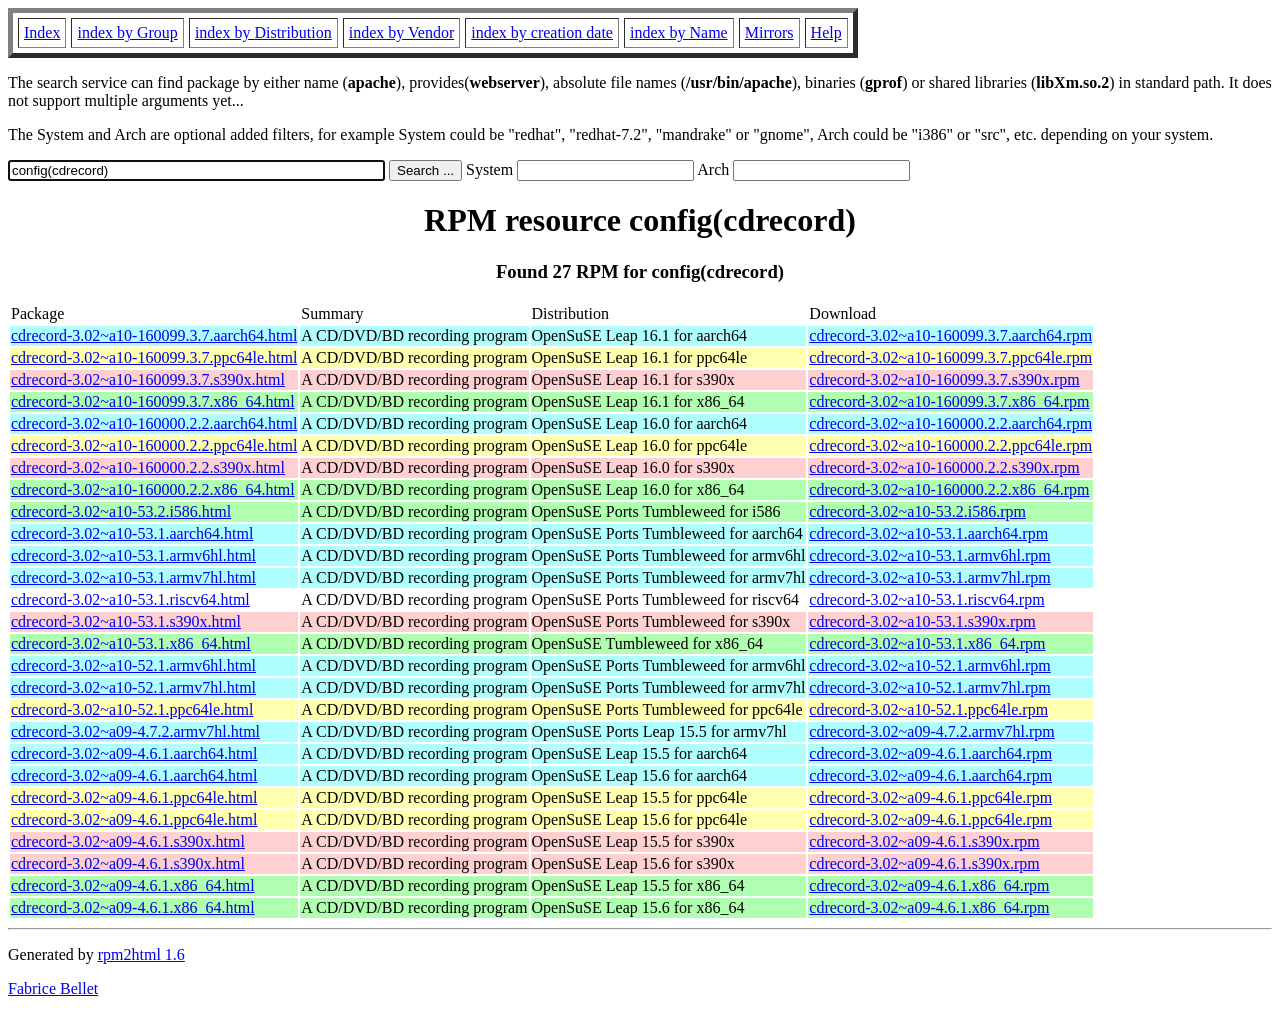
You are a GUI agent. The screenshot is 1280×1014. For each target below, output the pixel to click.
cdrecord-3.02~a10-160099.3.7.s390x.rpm (944, 379)
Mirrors (769, 32)
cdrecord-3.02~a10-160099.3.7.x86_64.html (153, 401)
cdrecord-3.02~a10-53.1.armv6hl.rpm (929, 555)
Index (42, 32)
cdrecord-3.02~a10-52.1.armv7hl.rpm (929, 687)
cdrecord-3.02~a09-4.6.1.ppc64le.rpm (930, 797)
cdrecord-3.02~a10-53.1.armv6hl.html (133, 555)
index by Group (127, 32)
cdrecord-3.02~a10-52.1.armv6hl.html (133, 665)
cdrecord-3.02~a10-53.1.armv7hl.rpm (929, 577)
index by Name (679, 32)
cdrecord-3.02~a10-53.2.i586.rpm (917, 511)
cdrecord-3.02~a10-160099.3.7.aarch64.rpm (950, 335)
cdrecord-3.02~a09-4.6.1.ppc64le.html (134, 797)
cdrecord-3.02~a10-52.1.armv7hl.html (133, 687)
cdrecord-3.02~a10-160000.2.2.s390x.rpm (944, 467)
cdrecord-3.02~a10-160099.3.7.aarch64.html (154, 335)
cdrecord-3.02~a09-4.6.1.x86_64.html (133, 885)
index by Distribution (263, 32)
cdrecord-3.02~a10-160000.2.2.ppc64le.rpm (950, 445)
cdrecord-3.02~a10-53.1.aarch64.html (132, 533)
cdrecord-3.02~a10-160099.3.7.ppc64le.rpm (950, 357)
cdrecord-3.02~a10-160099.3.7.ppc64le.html (154, 357)
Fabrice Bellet (53, 988)
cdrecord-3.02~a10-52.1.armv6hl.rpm (929, 665)
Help (826, 32)
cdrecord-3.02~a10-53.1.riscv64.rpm (926, 599)
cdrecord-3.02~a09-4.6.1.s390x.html (128, 841)
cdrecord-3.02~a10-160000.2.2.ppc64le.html (154, 445)
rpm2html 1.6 (141, 954)
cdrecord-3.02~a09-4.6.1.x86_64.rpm (929, 885)
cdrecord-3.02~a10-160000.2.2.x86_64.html (153, 489)
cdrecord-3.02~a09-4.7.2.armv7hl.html (135, 731)
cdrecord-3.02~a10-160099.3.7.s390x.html (148, 379)
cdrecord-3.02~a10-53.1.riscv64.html (130, 599)
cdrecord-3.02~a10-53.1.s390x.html (126, 621)
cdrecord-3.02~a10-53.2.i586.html (121, 511)
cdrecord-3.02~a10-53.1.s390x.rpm (922, 621)
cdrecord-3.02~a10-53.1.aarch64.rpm (928, 533)
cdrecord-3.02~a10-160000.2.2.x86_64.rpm (949, 489)
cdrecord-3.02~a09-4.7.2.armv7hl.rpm (931, 731)
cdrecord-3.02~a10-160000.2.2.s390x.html (148, 467)
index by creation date (542, 32)
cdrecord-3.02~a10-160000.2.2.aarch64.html (154, 423)
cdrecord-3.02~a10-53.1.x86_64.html (131, 643)
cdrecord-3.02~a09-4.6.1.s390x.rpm (924, 841)
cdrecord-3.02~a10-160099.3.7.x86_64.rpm (949, 401)
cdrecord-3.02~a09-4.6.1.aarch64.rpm (930, 753)
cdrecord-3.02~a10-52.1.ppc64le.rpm (928, 709)
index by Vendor (401, 32)
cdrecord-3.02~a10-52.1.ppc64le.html (132, 709)
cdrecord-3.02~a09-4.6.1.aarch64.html (134, 753)
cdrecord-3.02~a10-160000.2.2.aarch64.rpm (950, 423)
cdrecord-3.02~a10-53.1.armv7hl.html (133, 577)
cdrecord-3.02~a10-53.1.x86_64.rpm (927, 643)
